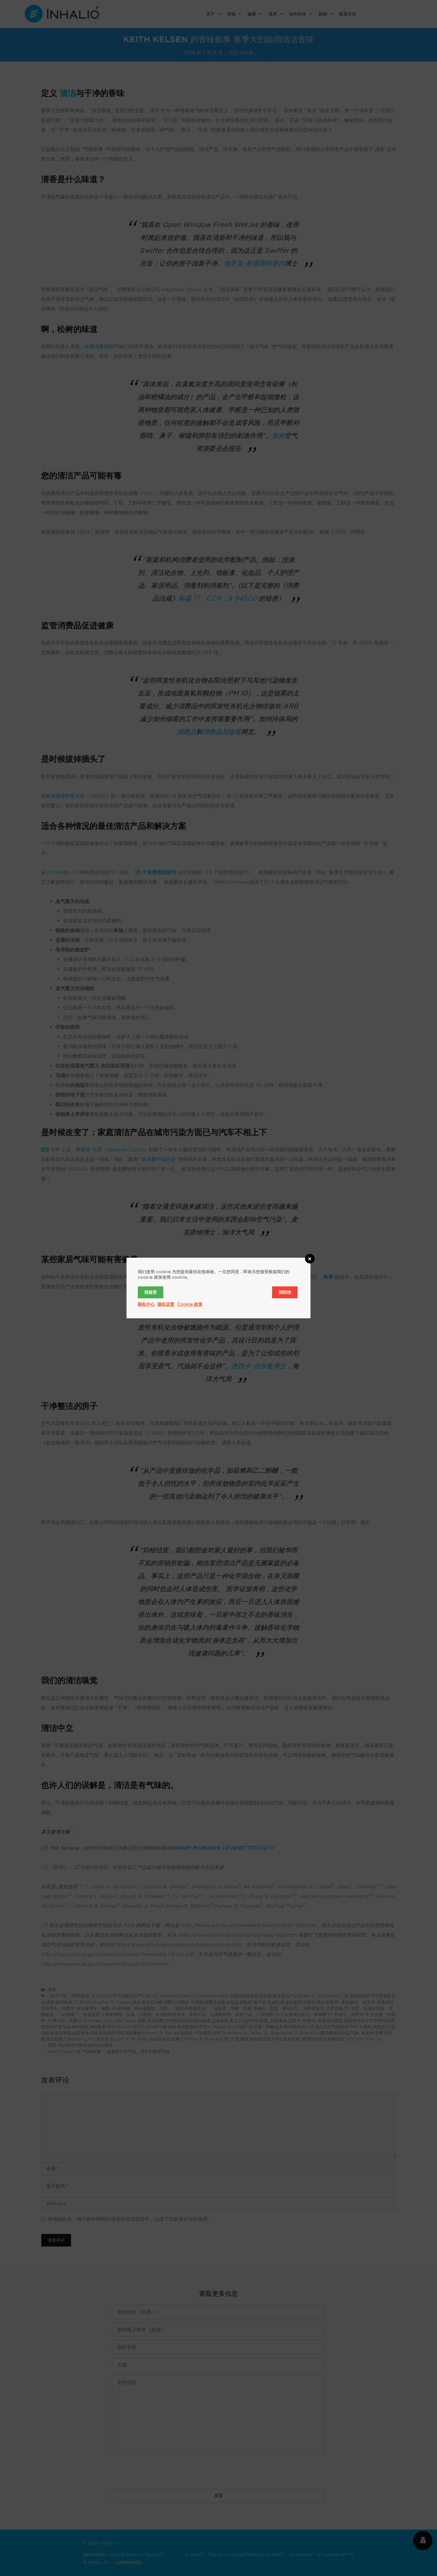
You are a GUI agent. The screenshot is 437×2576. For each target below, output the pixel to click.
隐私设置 (166, 1304)
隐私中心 (146, 1304)
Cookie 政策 (189, 1304)
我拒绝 (285, 1292)
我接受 (150, 1292)
